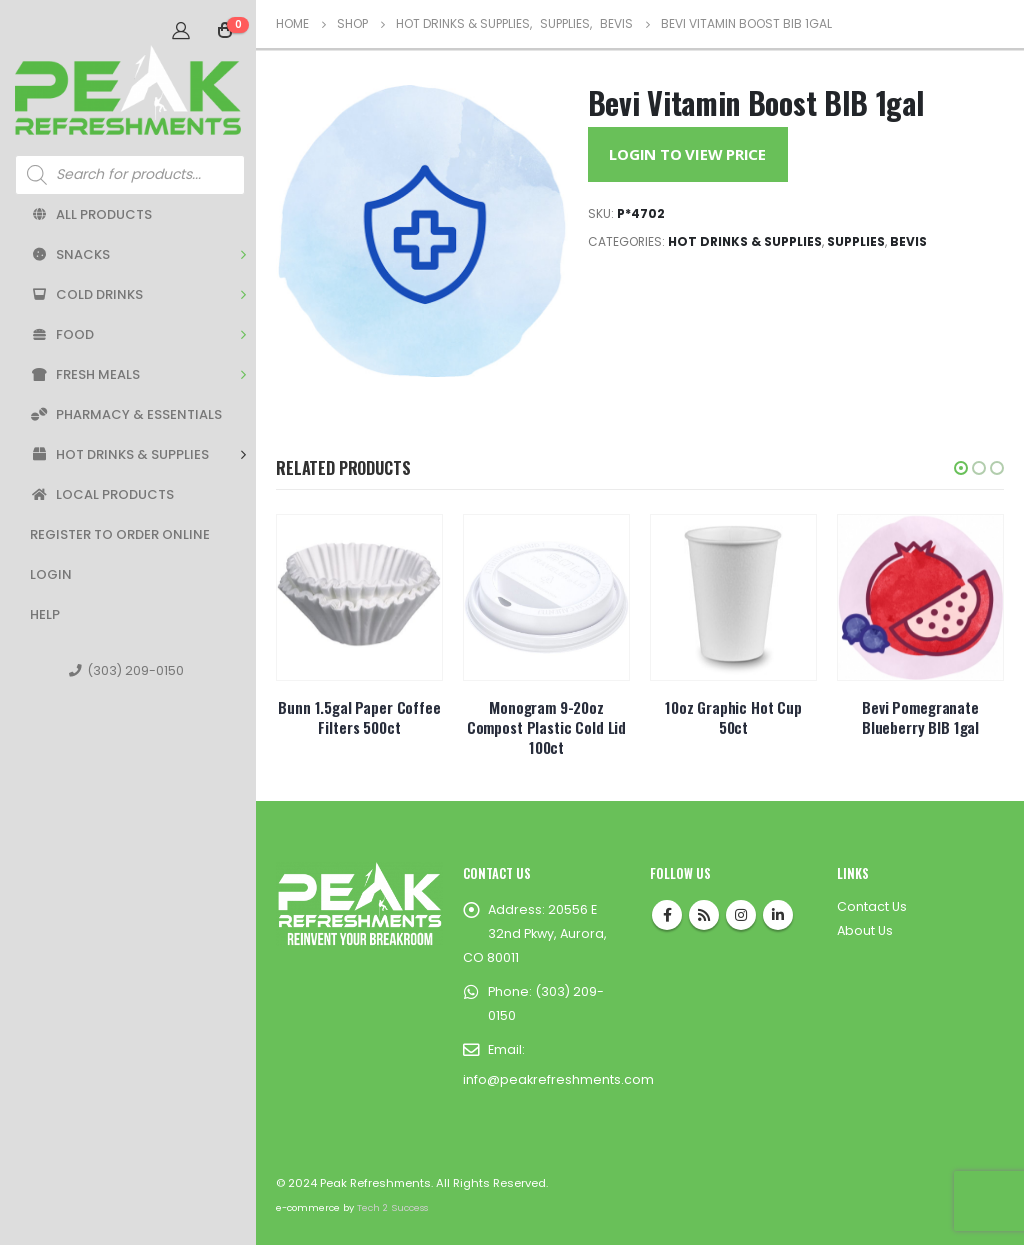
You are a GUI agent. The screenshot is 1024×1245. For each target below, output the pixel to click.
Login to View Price (687, 154)
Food (62, 334)
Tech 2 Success (392, 1207)
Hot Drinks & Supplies (119, 454)
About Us (865, 930)
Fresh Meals (85, 374)
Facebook (667, 915)
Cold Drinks (86, 294)
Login (51, 574)
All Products (91, 214)
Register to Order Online (120, 534)
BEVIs (908, 241)
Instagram (741, 915)
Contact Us (872, 906)
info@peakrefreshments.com (558, 1079)
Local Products (102, 494)
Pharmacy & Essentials (126, 414)
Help (45, 614)
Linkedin (778, 915)
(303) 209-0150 (126, 670)
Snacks (70, 254)
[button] (961, 468)
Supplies (856, 241)
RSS (704, 915)
